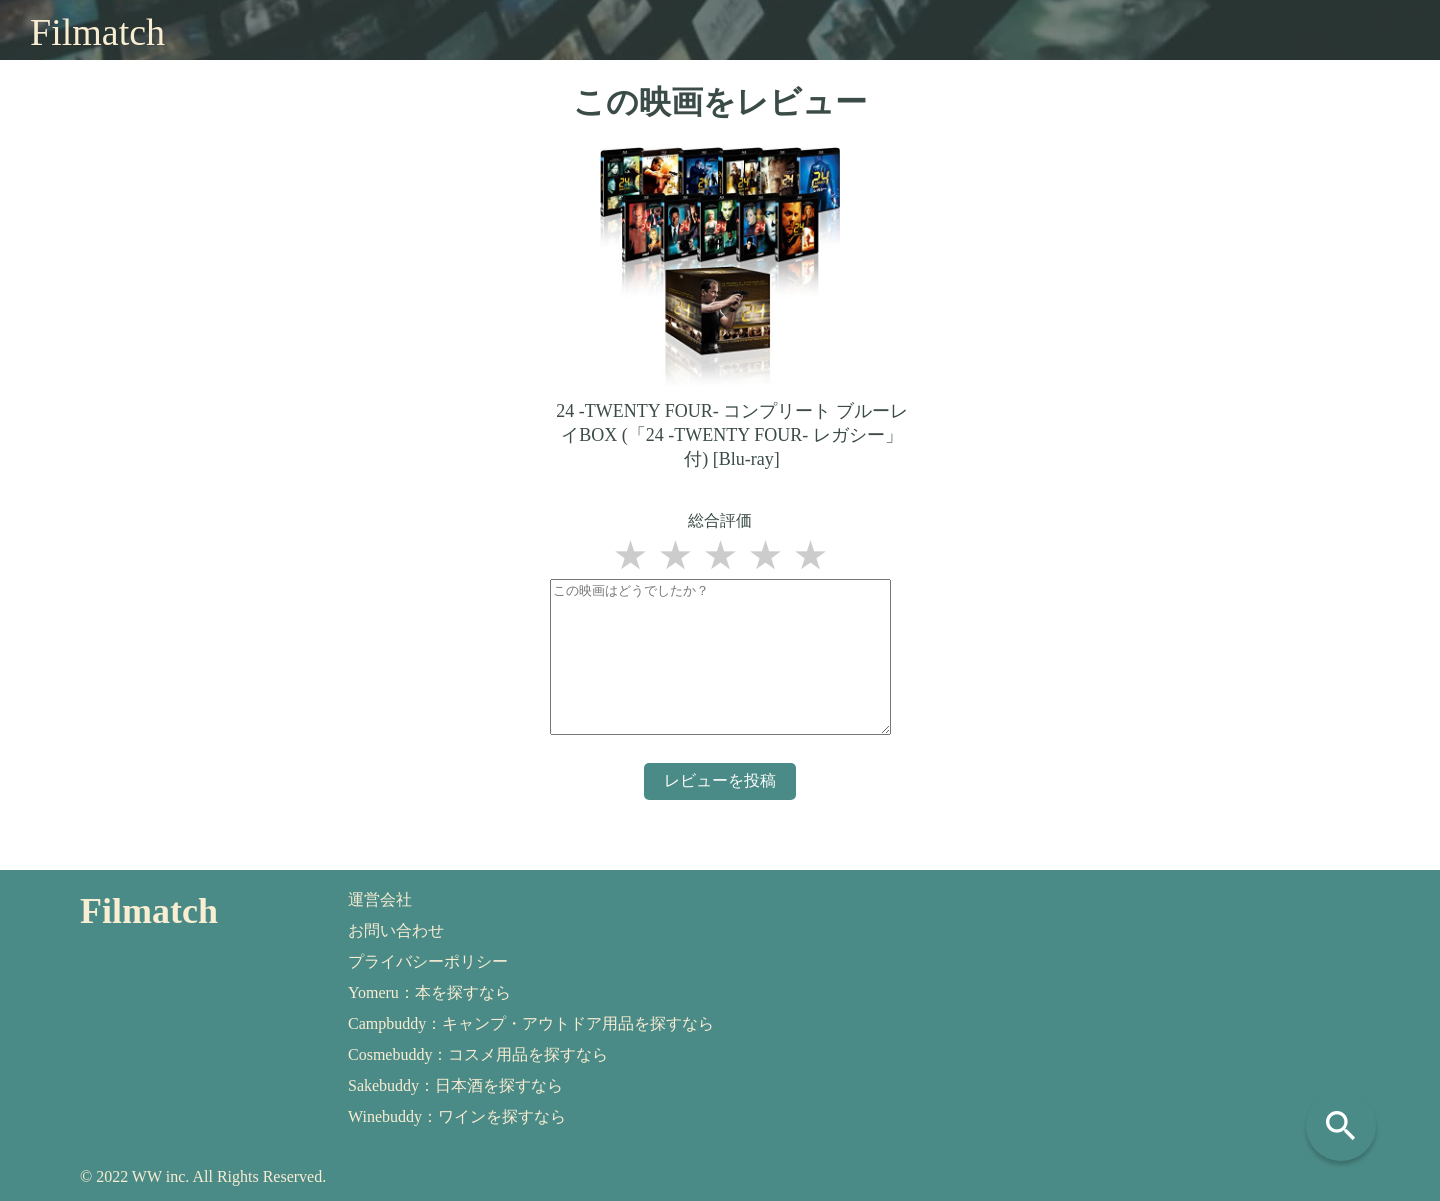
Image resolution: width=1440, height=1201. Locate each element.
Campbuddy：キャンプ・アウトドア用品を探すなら (531, 1023)
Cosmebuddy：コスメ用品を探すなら (478, 1054)
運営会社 (380, 899)
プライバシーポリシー (428, 961)
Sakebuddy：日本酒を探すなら (455, 1085)
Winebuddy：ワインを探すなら (457, 1116)
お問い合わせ (396, 930)
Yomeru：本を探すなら (429, 992)
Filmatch (97, 32)
